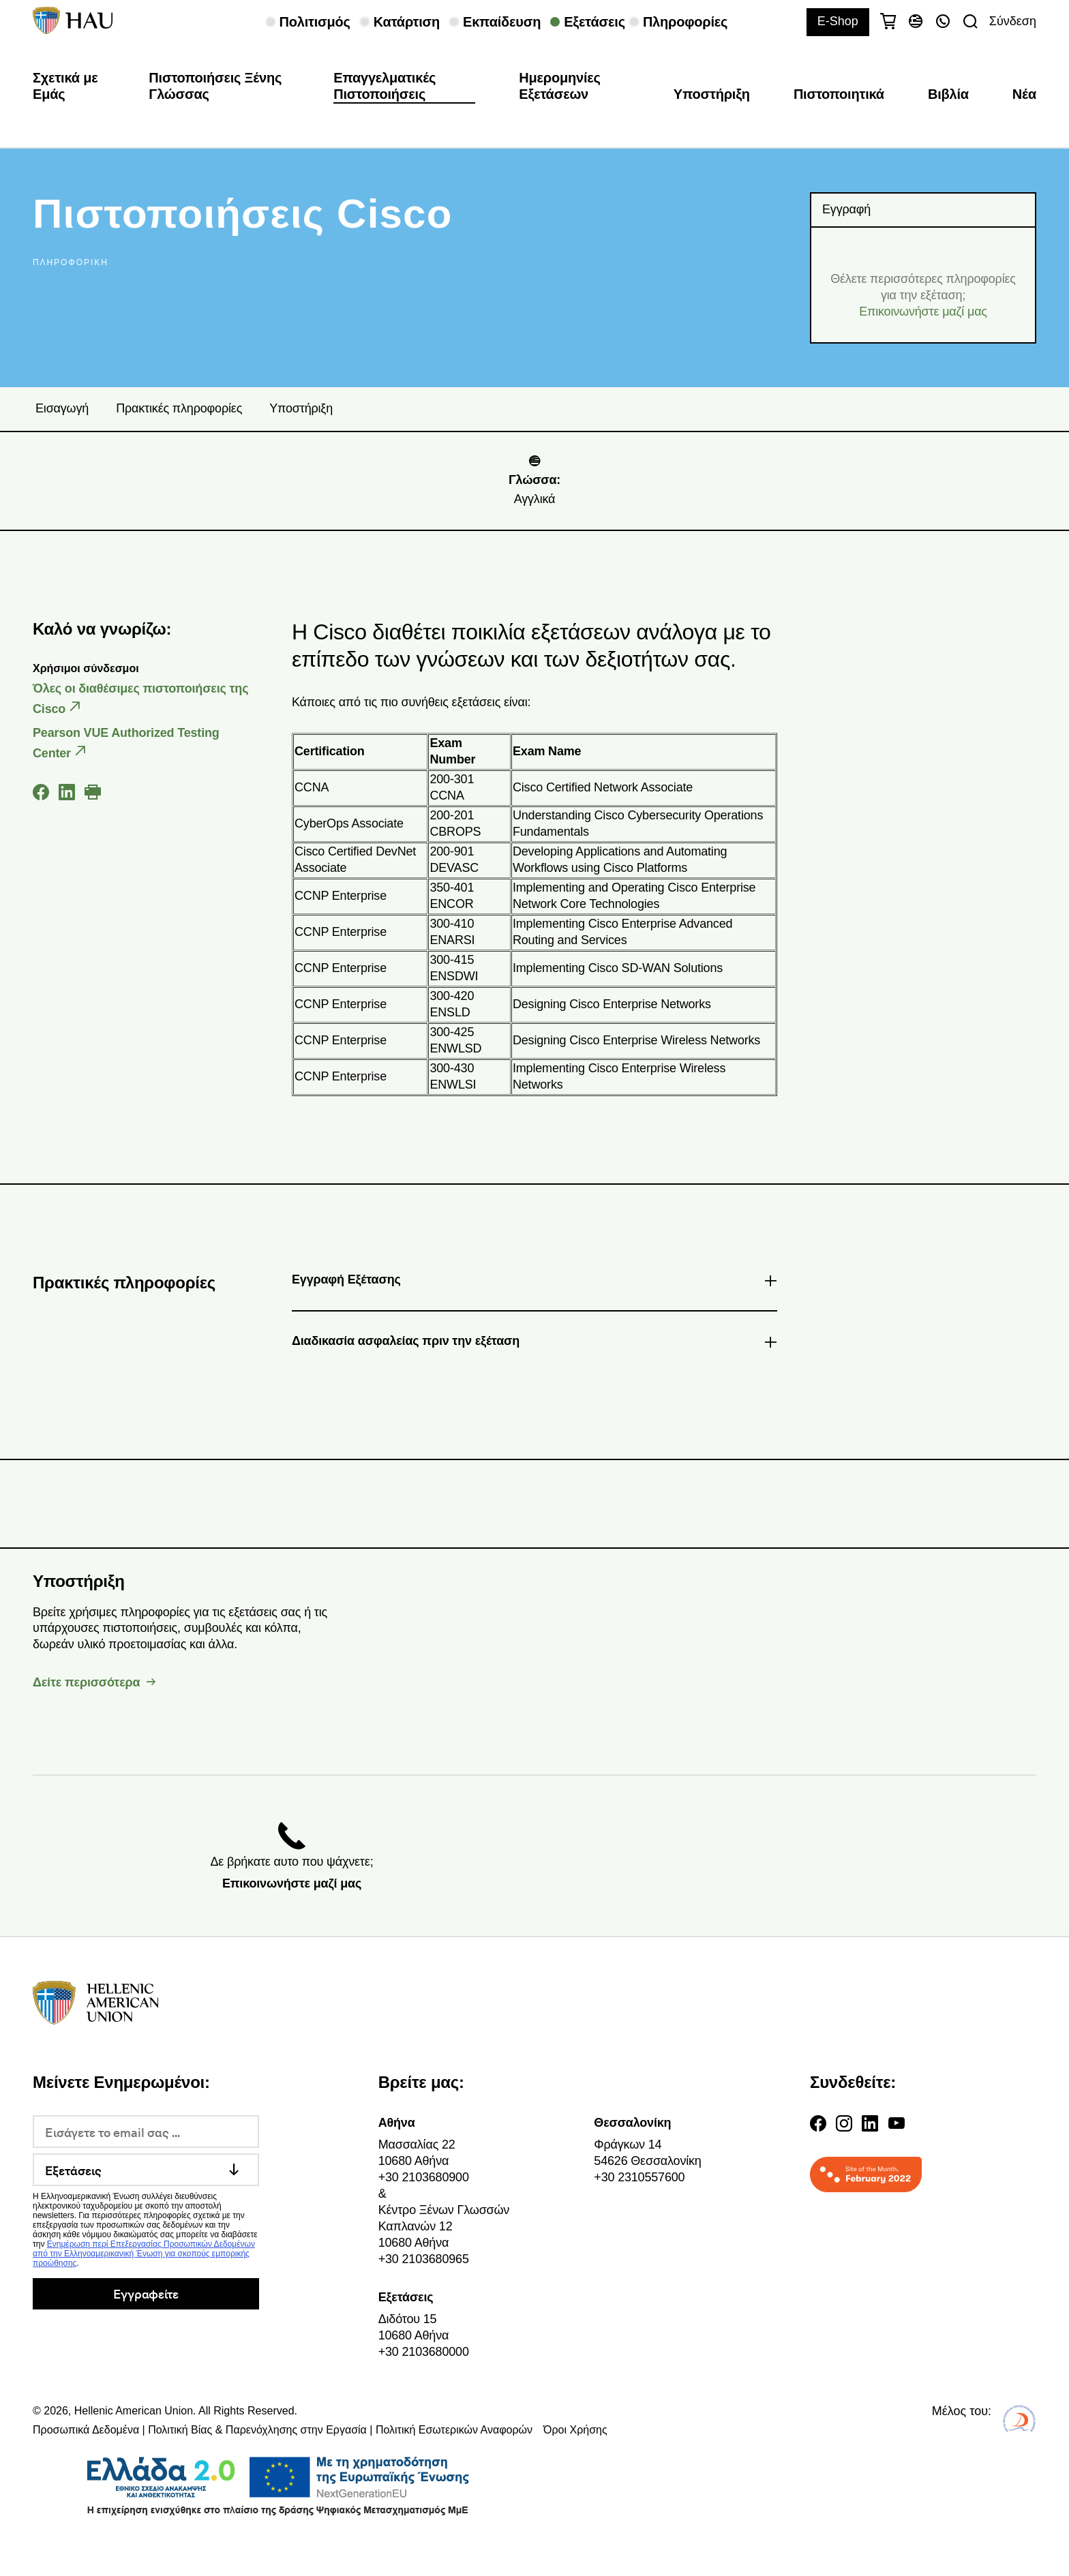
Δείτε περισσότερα (86, 1682)
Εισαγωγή (62, 408)
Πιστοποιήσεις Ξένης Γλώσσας (215, 86)
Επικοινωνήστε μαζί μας (923, 311)
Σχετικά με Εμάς (65, 86)
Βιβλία (948, 94)
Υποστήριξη (712, 94)
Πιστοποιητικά (839, 94)
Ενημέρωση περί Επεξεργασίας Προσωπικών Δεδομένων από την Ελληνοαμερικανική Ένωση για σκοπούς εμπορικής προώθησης (144, 2253)
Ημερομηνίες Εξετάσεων (560, 86)
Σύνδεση (1012, 21)
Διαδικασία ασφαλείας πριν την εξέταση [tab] (534, 1343)
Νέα (1024, 94)
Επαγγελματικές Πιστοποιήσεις (384, 86)
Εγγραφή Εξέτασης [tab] (534, 1282)
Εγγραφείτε (145, 2293)
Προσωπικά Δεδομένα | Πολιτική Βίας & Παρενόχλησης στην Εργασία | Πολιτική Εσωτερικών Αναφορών (282, 2430)
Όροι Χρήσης (575, 2430)
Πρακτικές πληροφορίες (179, 408)
